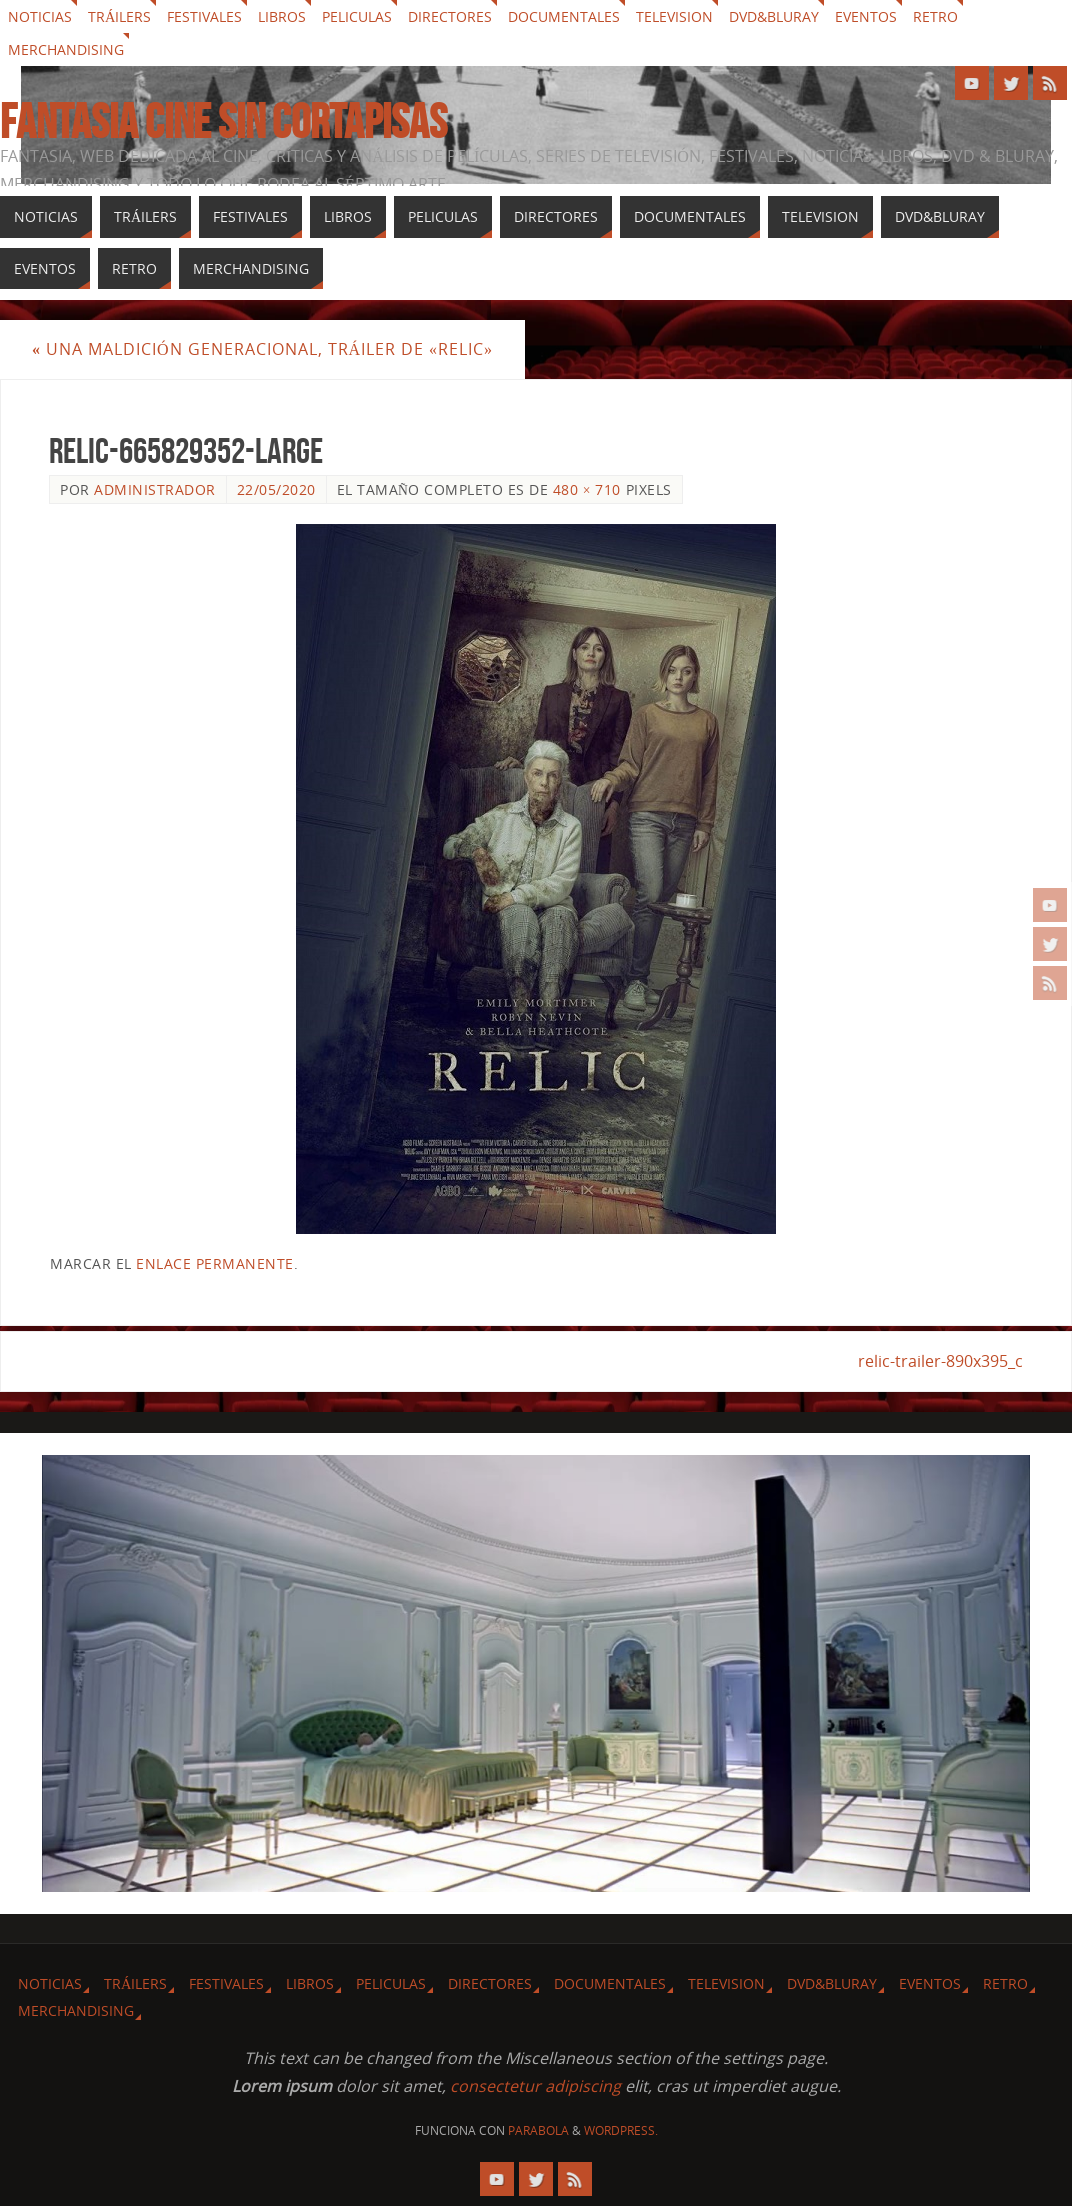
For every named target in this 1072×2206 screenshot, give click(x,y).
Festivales (204, 16)
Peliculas (357, 16)
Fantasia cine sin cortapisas (223, 122)
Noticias (40, 16)
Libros (282, 16)
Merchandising (66, 49)
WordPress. (621, 2130)
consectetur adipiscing (535, 2086)
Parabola (538, 2130)
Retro (935, 16)
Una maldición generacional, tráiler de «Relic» (262, 349)
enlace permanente (215, 1263)
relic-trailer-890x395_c (940, 1361)
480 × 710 (587, 489)
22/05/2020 (276, 489)
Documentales (564, 16)
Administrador (155, 489)
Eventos (866, 16)
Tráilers (119, 16)
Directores (450, 16)
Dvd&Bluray (774, 16)
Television (674, 16)
